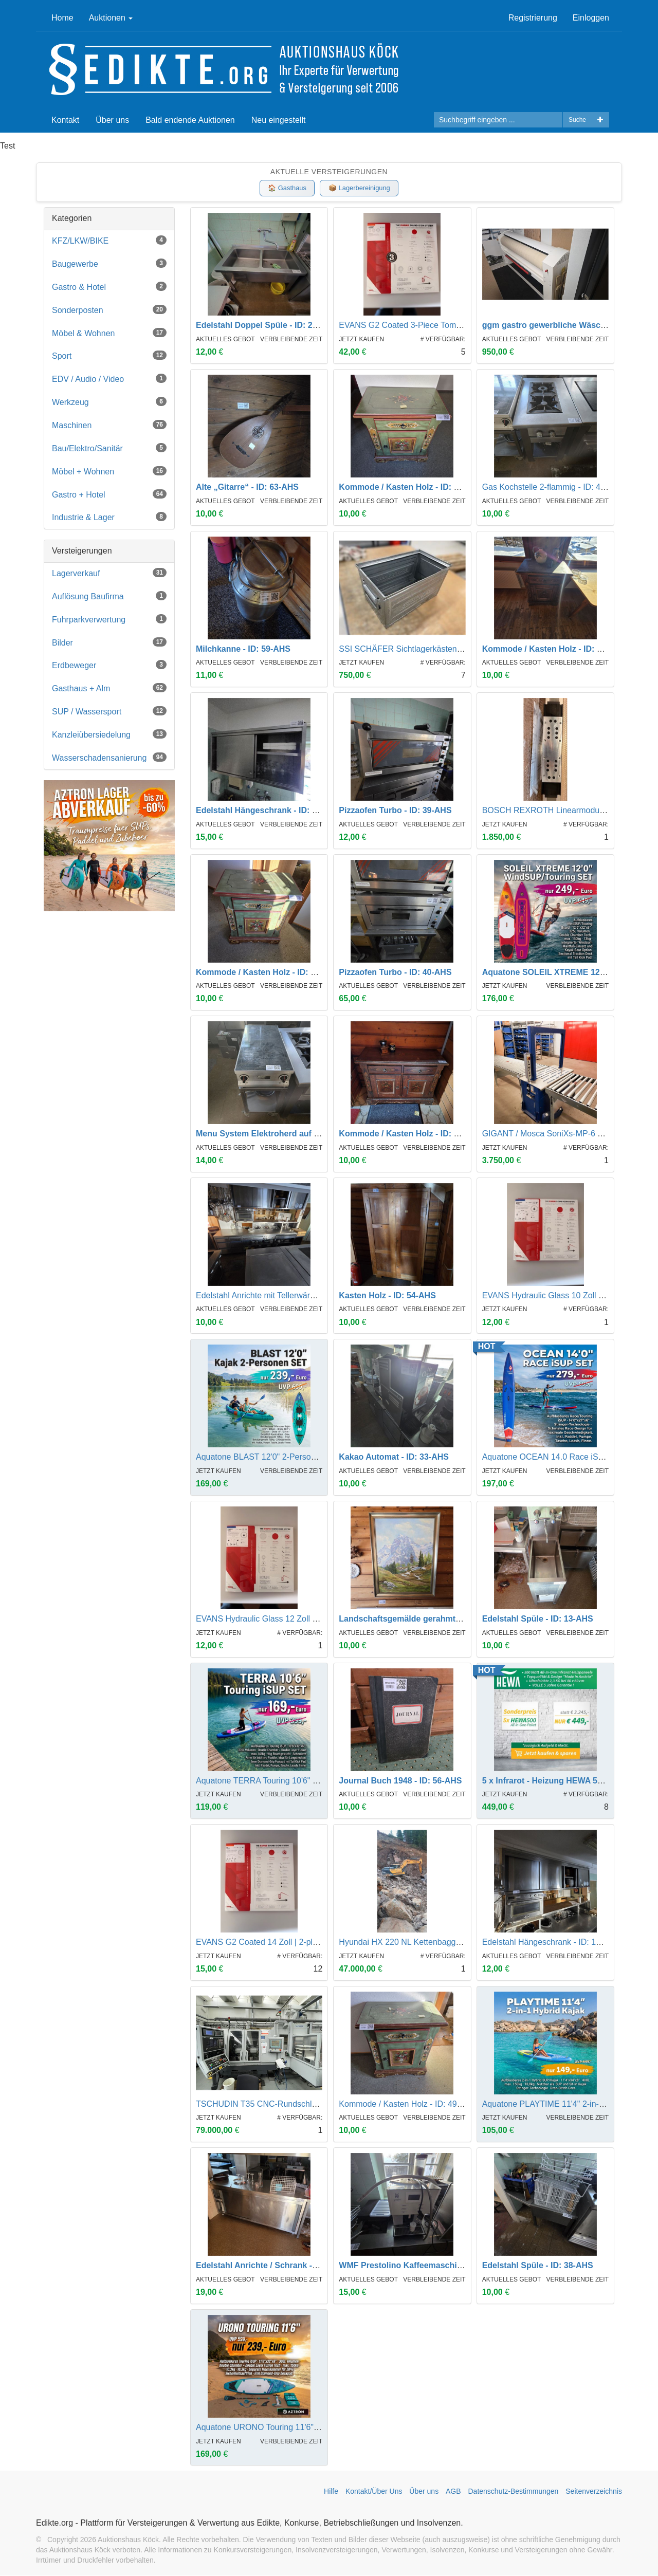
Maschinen (109, 425)
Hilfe (331, 2492)
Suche (577, 119)
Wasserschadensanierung (109, 757)
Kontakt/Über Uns (374, 2492)
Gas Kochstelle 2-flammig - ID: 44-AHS (553, 487)
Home (62, 17)
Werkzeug (109, 402)
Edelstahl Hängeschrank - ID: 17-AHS (551, 1942)
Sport (109, 356)
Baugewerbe (109, 263)
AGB (453, 2492)
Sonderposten (109, 310)
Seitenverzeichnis (593, 2492)
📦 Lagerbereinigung (359, 188)
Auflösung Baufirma (109, 596)
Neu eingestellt (278, 120)
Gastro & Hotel (109, 286)
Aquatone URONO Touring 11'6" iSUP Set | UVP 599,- (295, 2427)
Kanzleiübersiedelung (109, 734)
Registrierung (532, 17)
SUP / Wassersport (109, 711)
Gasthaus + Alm (109, 688)
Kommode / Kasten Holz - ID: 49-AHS (408, 2104)
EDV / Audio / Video (109, 379)
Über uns (112, 120)
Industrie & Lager (109, 517)
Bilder (109, 642)
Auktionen (111, 17)
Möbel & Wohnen (109, 333)
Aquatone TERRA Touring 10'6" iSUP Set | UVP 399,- (293, 1780)
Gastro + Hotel (109, 494)
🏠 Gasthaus (286, 188)
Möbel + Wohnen (109, 471)
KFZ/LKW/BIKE (109, 241)
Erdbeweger (109, 665)
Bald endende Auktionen (189, 120)
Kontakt (65, 120)
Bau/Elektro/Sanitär (109, 448)
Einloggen (591, 17)
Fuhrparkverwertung (109, 619)
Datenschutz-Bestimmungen (513, 2492)
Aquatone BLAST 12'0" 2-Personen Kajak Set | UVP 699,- (301, 1457)
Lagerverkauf (109, 573)
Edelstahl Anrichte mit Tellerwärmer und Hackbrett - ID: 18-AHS (311, 1295)
